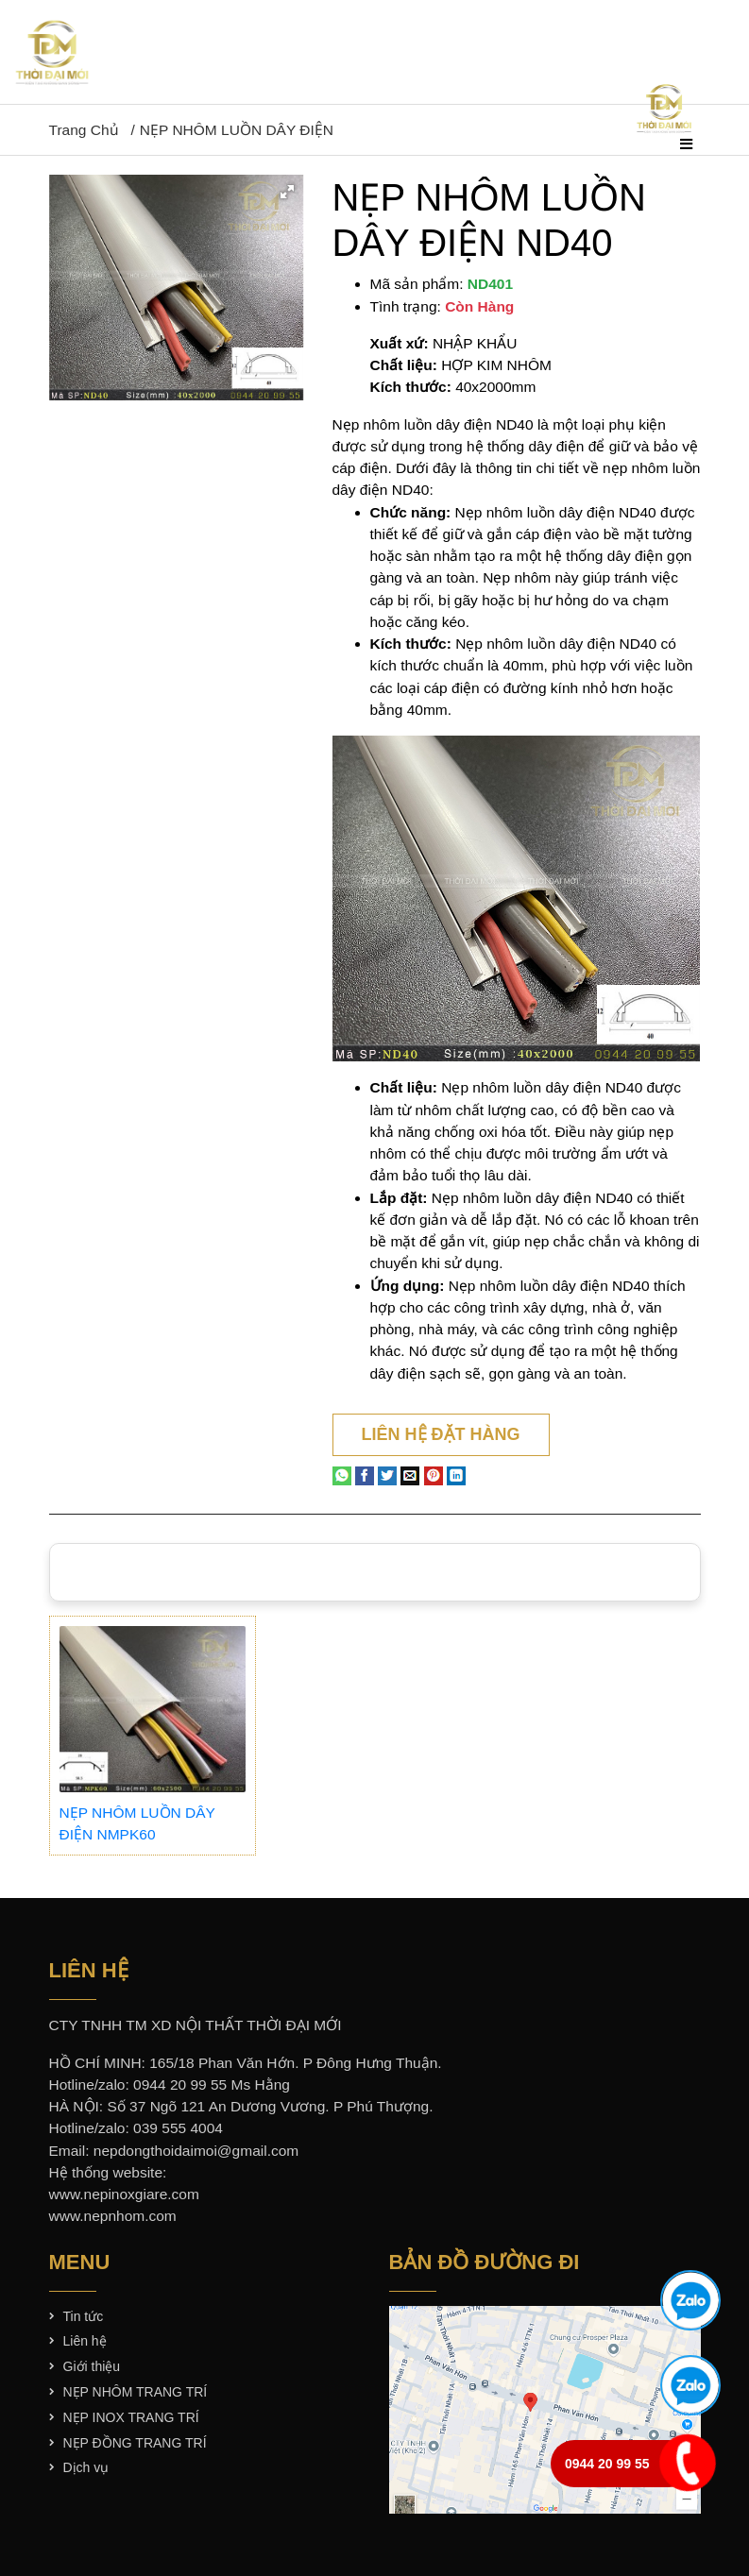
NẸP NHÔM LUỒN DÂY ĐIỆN (236, 130)
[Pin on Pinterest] (433, 1474)
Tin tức (83, 2316)
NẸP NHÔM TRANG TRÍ (135, 2391)
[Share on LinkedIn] (456, 1474)
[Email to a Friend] (409, 1474)
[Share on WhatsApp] (341, 1474)
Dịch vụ (86, 2467)
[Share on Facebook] (364, 1474)
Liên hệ (85, 2340)
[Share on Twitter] (387, 1474)
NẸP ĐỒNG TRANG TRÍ (135, 2442)
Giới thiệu (92, 2366)
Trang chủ (84, 130)
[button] (287, 192)
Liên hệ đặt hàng (441, 1434)
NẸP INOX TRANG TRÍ (131, 2417)
